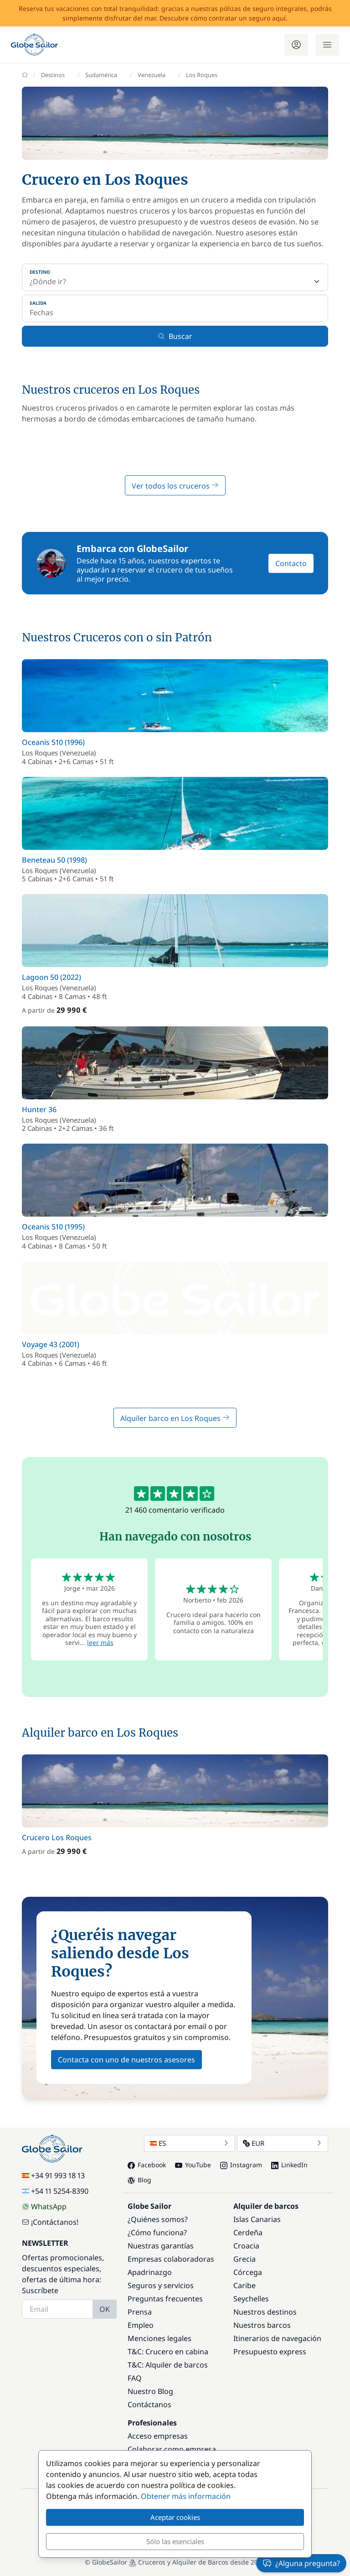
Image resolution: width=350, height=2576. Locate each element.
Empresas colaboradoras (171, 2259)
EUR (282, 2143)
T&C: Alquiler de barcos (168, 2365)
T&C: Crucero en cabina (168, 2352)
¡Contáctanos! (50, 2222)
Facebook (147, 2164)
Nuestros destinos (265, 2312)
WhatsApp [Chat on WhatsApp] (44, 2206)
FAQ (135, 2378)
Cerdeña (247, 2232)
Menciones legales (159, 2338)
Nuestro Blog (150, 2391)
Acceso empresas (158, 2436)
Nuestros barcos (262, 2325)
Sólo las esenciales (175, 2541)
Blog (139, 2179)
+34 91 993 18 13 (53, 2175)
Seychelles (251, 2299)
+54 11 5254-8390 (55, 2191)
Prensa (140, 2312)
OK (104, 2309)
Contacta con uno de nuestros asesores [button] (126, 2060)
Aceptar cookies (175, 2517)
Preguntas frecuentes (165, 2299)
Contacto (291, 563)
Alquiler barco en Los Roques (175, 1418)
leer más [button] (100, 1642)
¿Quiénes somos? (158, 2219)
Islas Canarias (257, 2219)
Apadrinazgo (150, 2272)
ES (189, 2143)
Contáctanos (149, 2404)
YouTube (193, 2164)
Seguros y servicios (161, 2285)
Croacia (246, 2246)
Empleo (141, 2325)
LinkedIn (289, 2164)
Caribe (244, 2285)
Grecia (244, 2259)
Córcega (247, 2272)
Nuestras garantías (161, 2246)
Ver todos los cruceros (175, 486)
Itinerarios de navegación (277, 2338)
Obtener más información (186, 2496)
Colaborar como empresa (172, 2449)
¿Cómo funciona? (157, 2232)
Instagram (241, 2164)
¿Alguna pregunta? (301, 2563)
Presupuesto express (269, 2352)
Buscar (175, 336)
